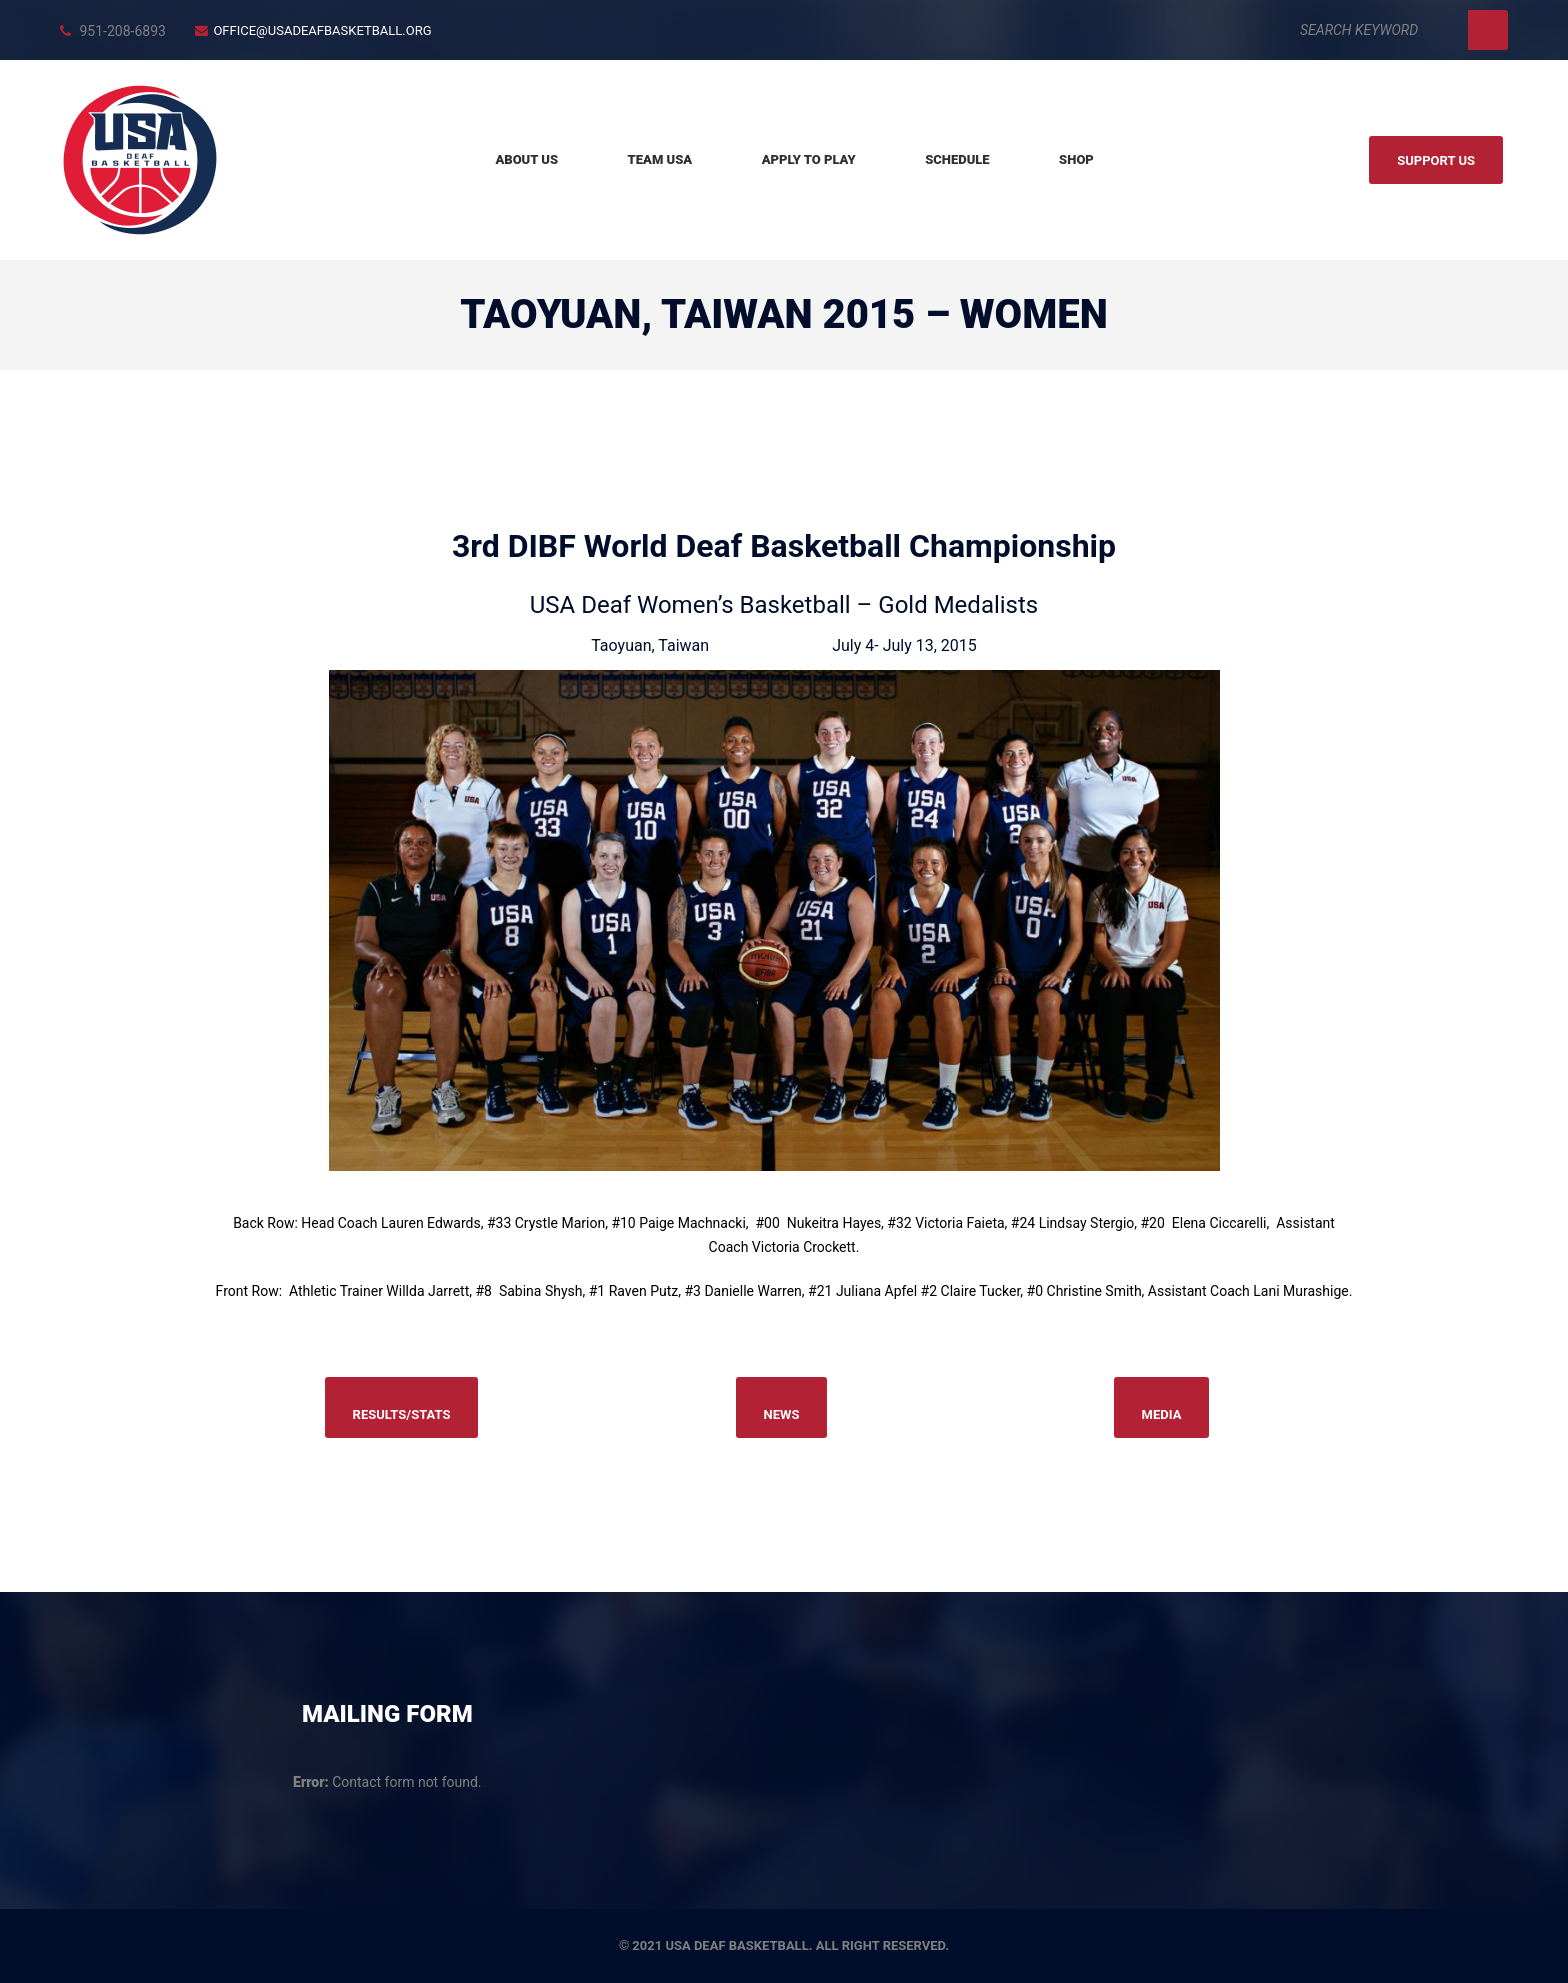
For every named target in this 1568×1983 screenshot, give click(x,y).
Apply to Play (809, 159)
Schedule (957, 159)
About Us (526, 159)
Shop (1076, 159)
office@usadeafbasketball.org (322, 30)
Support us (1436, 160)
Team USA (660, 159)
